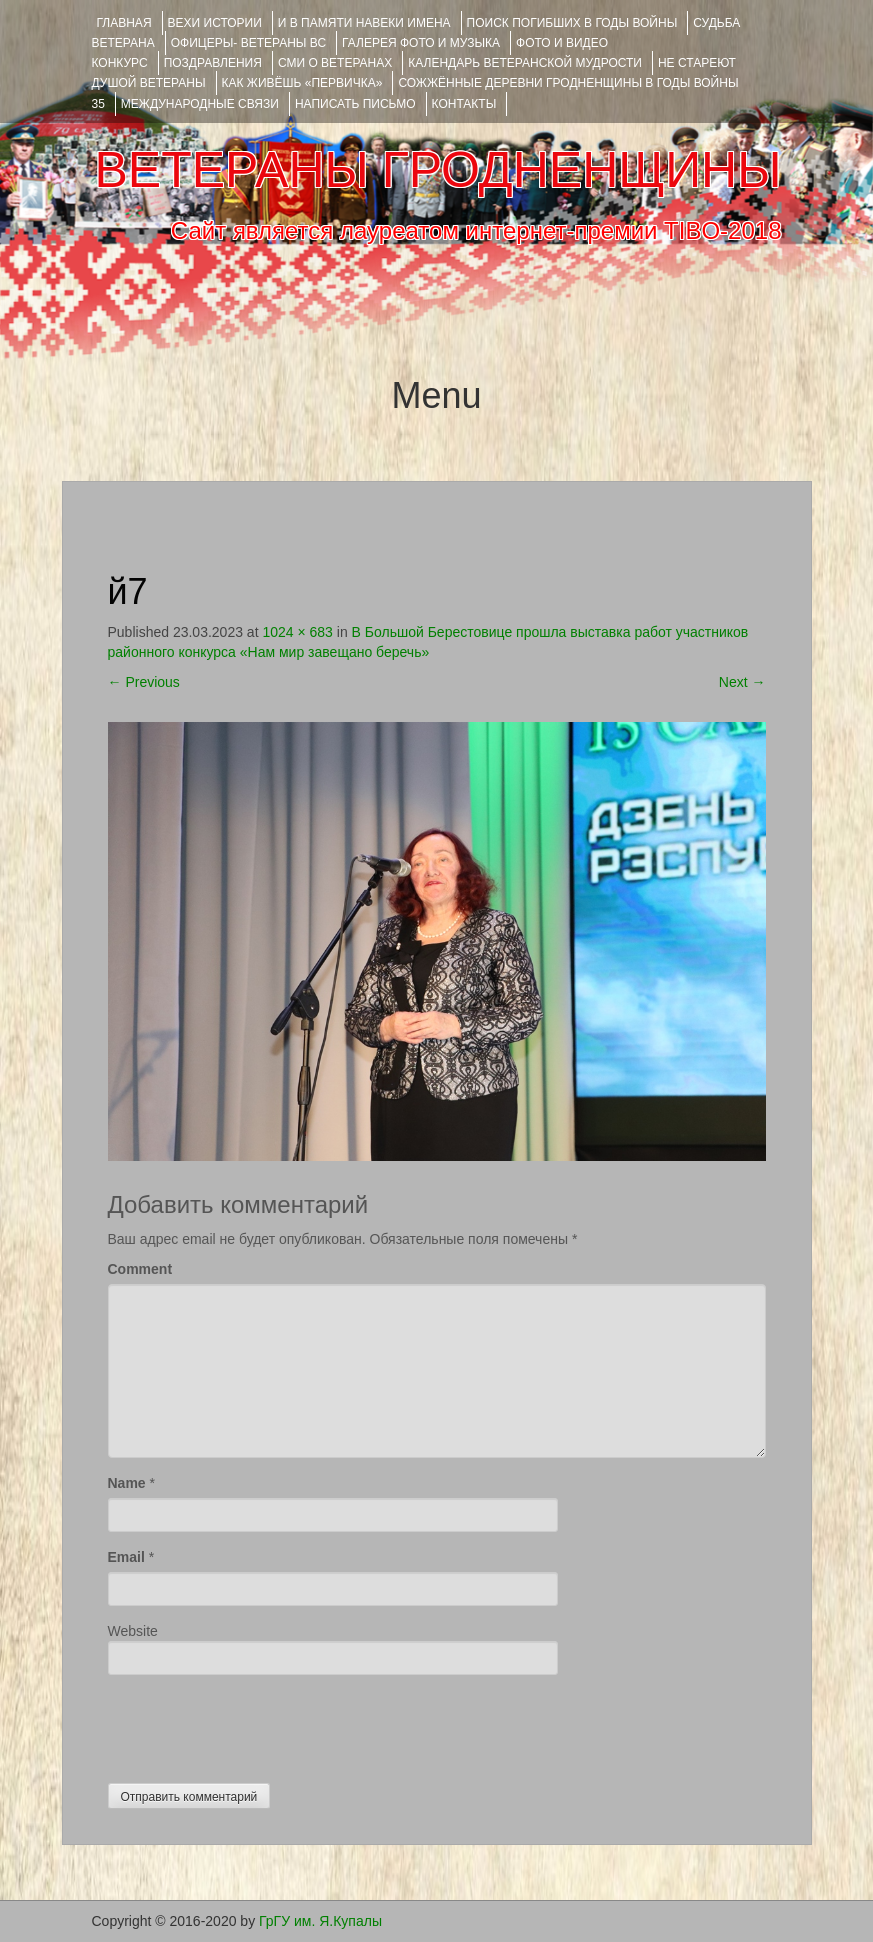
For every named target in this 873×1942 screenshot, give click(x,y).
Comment (140, 1269)
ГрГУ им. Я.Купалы (320, 1921)
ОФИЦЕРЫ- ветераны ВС (248, 43)
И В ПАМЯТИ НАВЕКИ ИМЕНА (364, 23)
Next (742, 682)
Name (127, 1483)
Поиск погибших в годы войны (572, 23)
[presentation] (260, 1724)
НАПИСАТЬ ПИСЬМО (355, 104)
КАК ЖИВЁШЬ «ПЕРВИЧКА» (302, 83)
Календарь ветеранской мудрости (525, 63)
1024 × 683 (297, 632)
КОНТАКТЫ (464, 104)
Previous (144, 682)
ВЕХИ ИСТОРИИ (215, 23)
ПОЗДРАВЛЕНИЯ (213, 63)
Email (126, 1557)
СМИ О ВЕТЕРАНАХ (335, 63)
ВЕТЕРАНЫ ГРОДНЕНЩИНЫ (437, 170)
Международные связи (200, 104)
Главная (124, 23)
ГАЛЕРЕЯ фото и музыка (421, 43)
